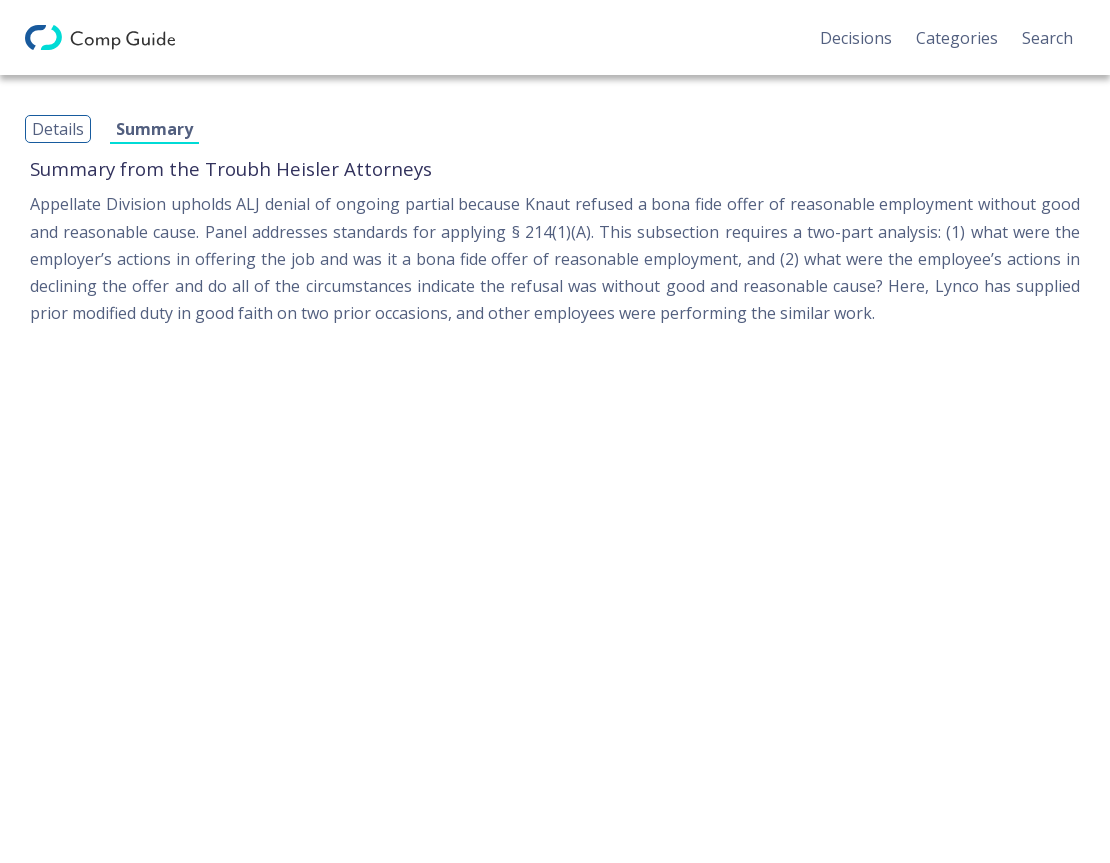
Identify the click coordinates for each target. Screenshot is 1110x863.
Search (1047, 38)
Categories (957, 38)
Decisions (856, 38)
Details (58, 129)
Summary (154, 129)
